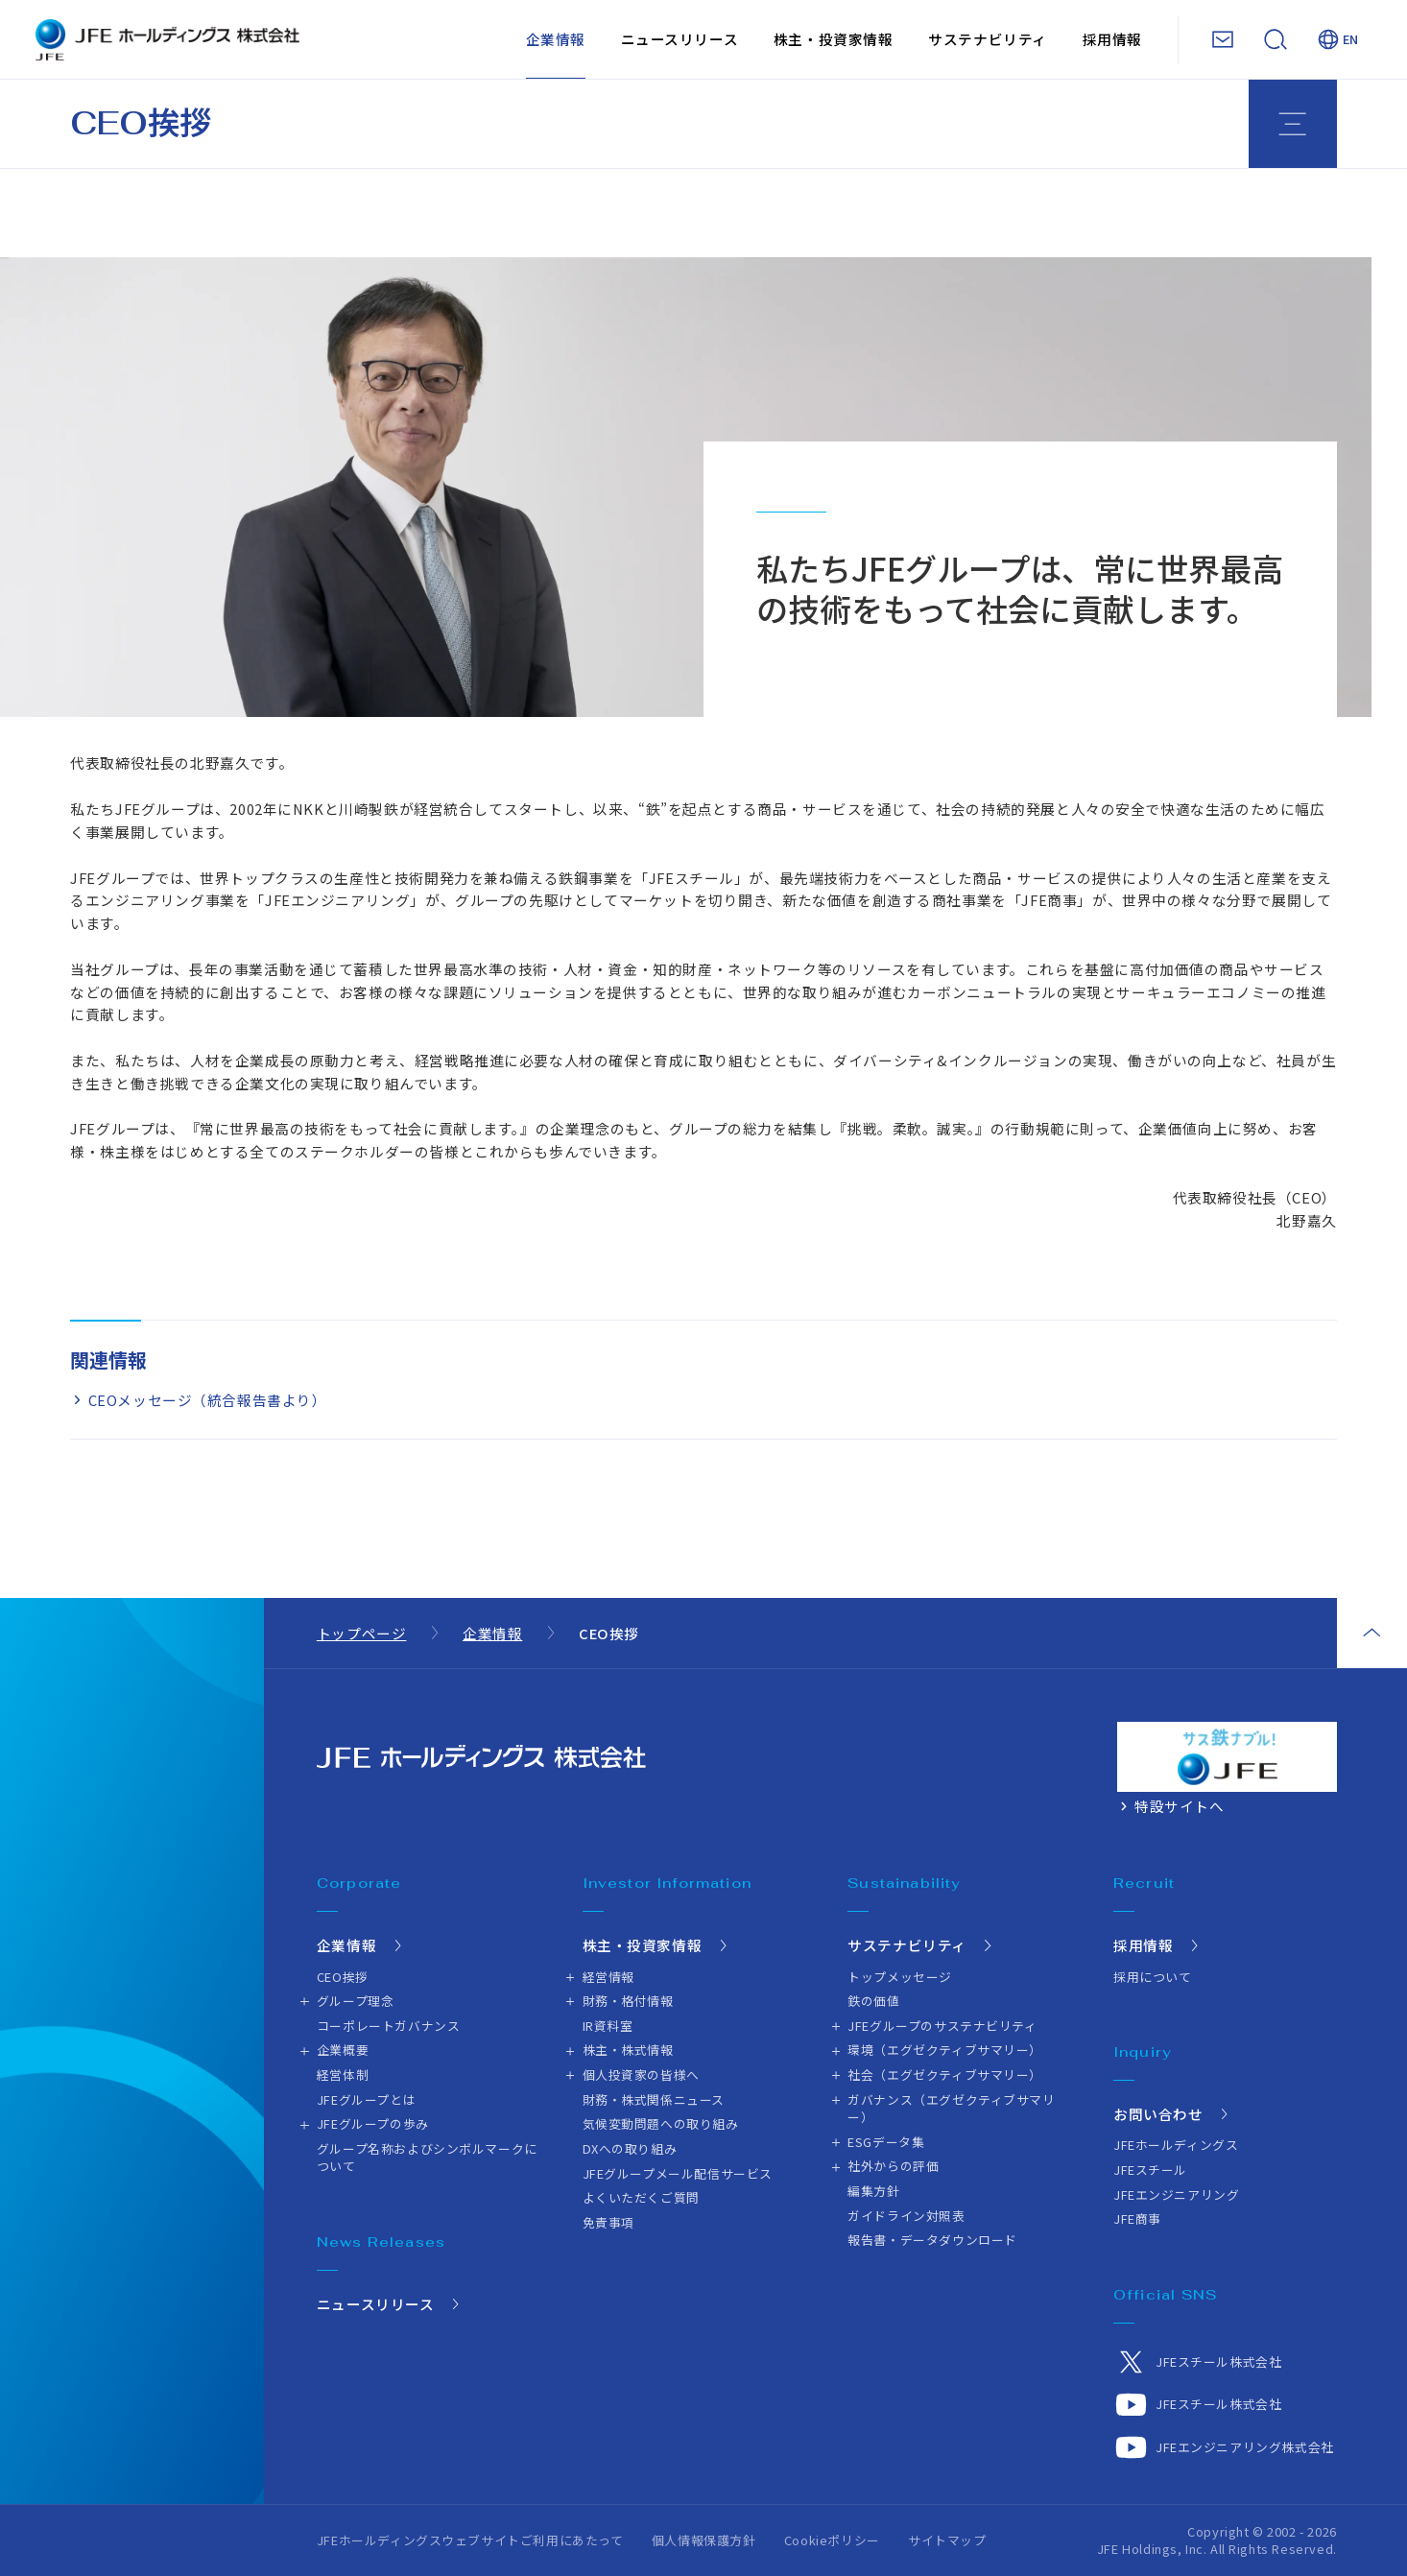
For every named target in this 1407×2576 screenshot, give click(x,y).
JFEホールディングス (1175, 2144)
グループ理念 (355, 2001)
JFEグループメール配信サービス (678, 2173)
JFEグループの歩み (373, 2123)
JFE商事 (1137, 2218)
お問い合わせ (1158, 2114)
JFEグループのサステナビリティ (942, 2025)
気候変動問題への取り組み (661, 2123)
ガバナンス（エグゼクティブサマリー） (951, 2108)
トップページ (362, 1633)
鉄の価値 (873, 2001)
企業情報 (555, 39)
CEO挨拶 (343, 1977)
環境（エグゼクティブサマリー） (944, 2049)
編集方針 (873, 2191)
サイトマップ (947, 2540)
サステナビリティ (987, 39)
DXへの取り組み (630, 2148)
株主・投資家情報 (834, 39)
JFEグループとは (366, 2099)
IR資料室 (608, 2025)
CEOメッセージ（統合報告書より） (207, 1400)
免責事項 (608, 2222)
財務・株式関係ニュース (654, 2099)
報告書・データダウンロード (932, 2239)
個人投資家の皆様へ (641, 2074)
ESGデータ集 (885, 2142)
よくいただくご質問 (641, 2197)
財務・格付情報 (628, 2001)
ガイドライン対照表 (906, 2215)
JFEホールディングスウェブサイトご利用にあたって (470, 2540)
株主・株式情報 (628, 2049)
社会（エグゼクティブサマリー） (944, 2074)
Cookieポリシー (832, 2540)
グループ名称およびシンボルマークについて (427, 2157)
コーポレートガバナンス (388, 2025)
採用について (1152, 1977)
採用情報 (1112, 39)
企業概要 (343, 2049)
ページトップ (1372, 1633)
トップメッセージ (899, 1977)
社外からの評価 (893, 2166)
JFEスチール (1150, 2169)
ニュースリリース (680, 39)
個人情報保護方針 (704, 2540)
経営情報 (608, 1977)
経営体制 (343, 2074)
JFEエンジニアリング (1176, 2194)
